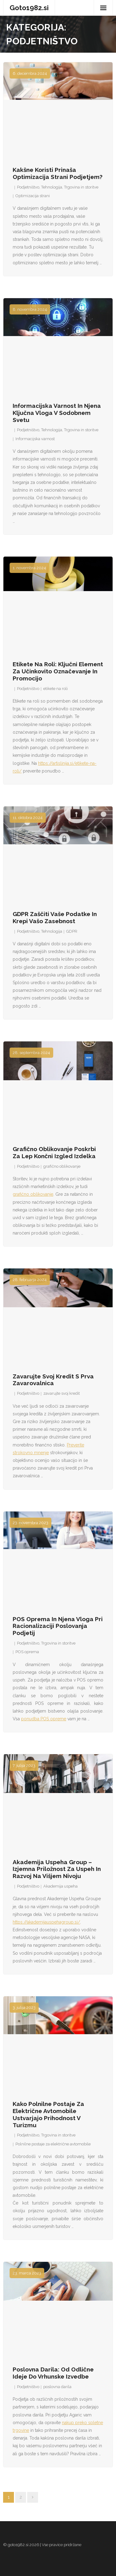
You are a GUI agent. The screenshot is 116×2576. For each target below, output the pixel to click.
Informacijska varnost (35, 438)
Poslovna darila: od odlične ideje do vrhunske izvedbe (53, 2373)
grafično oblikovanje (61, 1166)
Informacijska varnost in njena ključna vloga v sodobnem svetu (57, 412)
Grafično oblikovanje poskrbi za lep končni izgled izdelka (54, 1152)
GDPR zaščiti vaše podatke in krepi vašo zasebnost (55, 917)
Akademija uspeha (60, 1886)
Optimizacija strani (32, 195)
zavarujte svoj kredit (61, 1393)
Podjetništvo (28, 187)
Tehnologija (51, 187)
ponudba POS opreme (43, 1718)
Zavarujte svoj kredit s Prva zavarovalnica (53, 1380)
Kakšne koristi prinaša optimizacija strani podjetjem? (57, 173)
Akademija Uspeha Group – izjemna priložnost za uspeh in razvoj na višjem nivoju (57, 1869)
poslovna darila (57, 2386)
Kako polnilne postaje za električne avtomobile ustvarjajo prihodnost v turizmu (48, 2114)
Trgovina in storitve (81, 187)
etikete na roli (55, 688)
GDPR (71, 931)
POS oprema (27, 1651)
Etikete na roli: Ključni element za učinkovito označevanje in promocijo (58, 671)
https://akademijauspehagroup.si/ (46, 1922)
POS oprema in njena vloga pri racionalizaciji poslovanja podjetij (58, 1626)
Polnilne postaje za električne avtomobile (53, 2144)
